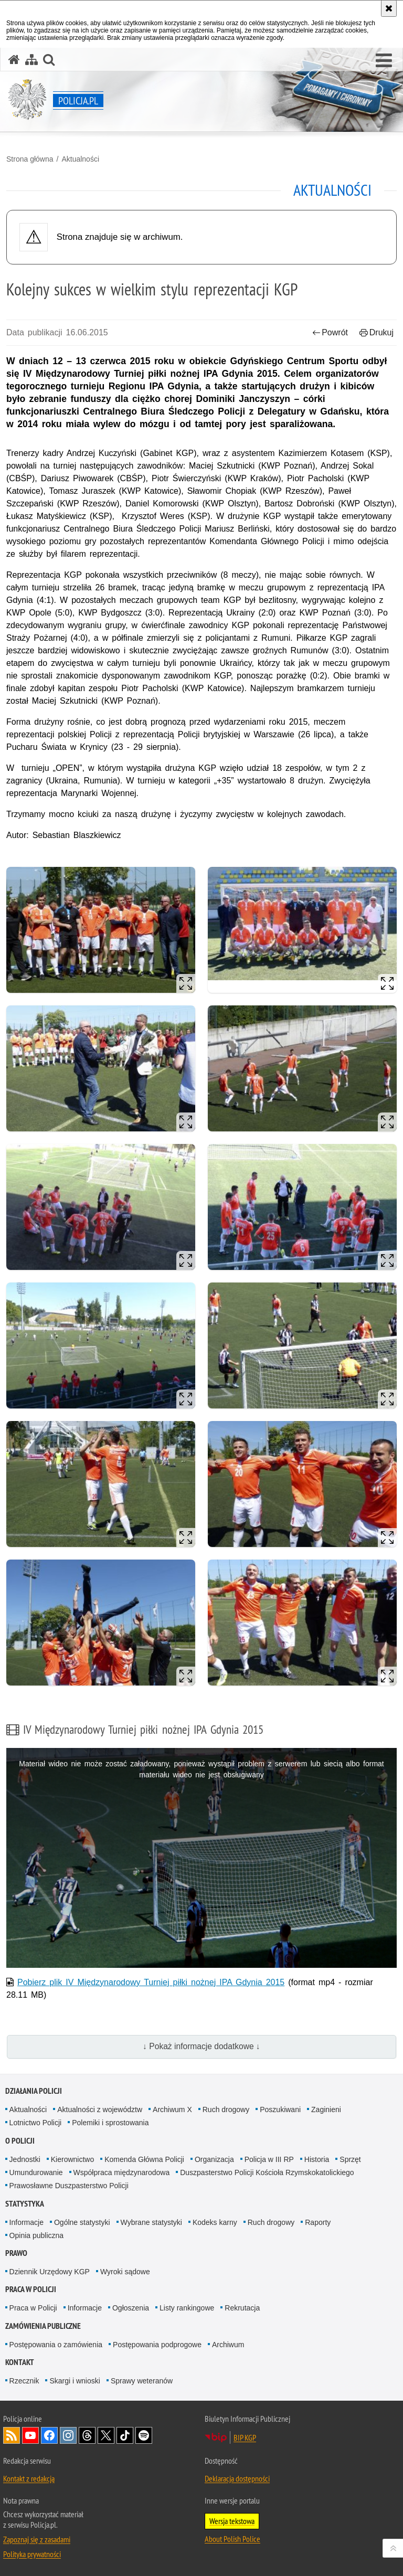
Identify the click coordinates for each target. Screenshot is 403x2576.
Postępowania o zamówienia (55, 2344)
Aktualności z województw (99, 2109)
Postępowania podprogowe (157, 2344)
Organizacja (214, 2159)
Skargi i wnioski (74, 2381)
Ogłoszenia (130, 2308)
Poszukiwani (280, 2109)
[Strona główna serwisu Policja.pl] (14, 59)
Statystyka (24, 2203)
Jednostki (24, 2159)
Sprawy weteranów (142, 2381)
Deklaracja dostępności (237, 2478)
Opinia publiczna (36, 2235)
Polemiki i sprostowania (110, 2122)
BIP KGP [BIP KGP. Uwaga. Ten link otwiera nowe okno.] (245, 2437)
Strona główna (30, 159)
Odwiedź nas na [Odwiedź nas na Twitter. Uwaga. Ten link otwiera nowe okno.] (106, 2435)
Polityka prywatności (32, 2554)
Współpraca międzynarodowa (121, 2172)
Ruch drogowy (226, 2109)
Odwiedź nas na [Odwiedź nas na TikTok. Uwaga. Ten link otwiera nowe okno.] (124, 2435)
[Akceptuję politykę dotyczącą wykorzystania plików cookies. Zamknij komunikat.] (389, 8)
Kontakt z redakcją (29, 2478)
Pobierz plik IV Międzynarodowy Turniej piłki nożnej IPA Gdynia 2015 (150, 1982)
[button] (384, 61)
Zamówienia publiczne (43, 2325)
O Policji (20, 2140)
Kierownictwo (72, 2159)
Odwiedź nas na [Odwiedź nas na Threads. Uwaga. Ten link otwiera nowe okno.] (87, 2435)
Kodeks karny (215, 2222)
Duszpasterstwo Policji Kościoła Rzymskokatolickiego (267, 2172)
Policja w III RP (269, 2159)
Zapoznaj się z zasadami (36, 2539)
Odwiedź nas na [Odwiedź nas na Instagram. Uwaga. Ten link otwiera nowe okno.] (68, 2435)
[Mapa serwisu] (31, 59)
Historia (316, 2159)
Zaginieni (326, 2109)
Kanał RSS (11, 2435)
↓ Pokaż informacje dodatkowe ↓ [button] (201, 2046)
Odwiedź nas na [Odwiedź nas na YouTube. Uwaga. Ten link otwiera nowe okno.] (30, 2435)
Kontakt (19, 2362)
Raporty (318, 2222)
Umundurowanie (36, 2172)
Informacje (26, 2222)
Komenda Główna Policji (144, 2159)
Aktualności (80, 159)
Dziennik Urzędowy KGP (49, 2271)
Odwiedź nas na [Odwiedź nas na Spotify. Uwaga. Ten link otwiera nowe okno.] (143, 2435)
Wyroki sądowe (125, 2271)
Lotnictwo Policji (35, 2122)
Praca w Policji (30, 2289)
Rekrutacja (242, 2308)
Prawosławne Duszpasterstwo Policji (69, 2185)
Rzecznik (24, 2381)
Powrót (330, 332)
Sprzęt (350, 2159)
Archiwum (228, 2344)
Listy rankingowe (187, 2308)
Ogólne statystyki (82, 2222)
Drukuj (376, 332)
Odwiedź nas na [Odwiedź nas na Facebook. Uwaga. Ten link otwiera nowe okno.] (49, 2435)
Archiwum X (172, 2109)
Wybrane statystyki (151, 2222)
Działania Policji (33, 2090)
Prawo (16, 2253)
